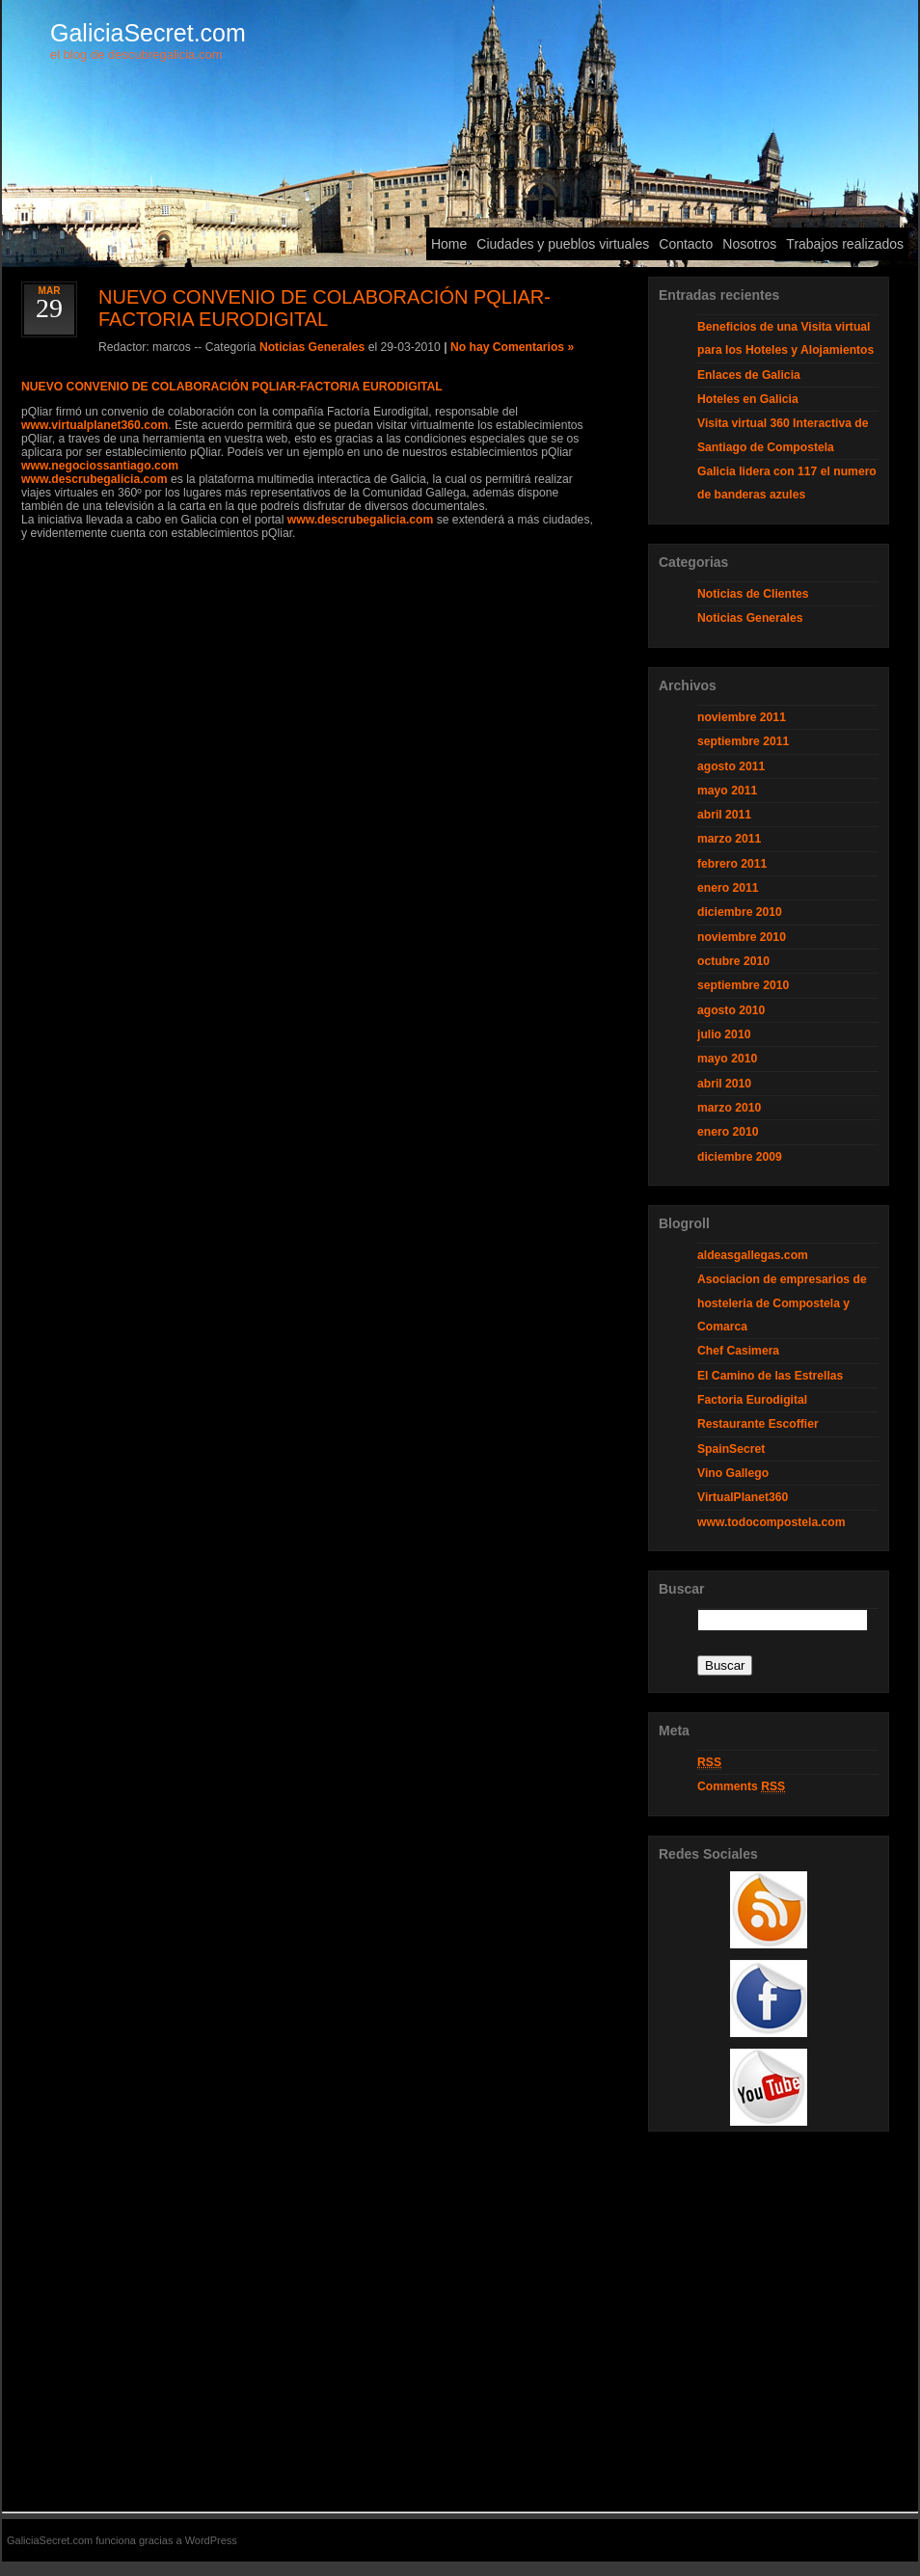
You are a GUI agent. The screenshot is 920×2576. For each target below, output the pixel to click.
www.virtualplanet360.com (94, 425)
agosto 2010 (731, 1010)
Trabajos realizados (845, 244)
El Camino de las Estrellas (770, 1375)
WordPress (211, 2540)
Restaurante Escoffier (758, 1424)
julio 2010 (723, 1034)
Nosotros (749, 244)
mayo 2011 (727, 790)
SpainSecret (731, 1449)
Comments (741, 1787)
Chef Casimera (738, 1350)
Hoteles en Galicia (747, 399)
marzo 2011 (729, 838)
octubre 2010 (733, 961)
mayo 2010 (727, 1058)
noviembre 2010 (741, 937)
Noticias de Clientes (753, 594)
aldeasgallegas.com (752, 1255)
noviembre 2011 (741, 717)
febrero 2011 (732, 864)
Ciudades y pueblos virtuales (562, 244)
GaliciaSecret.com (148, 32)
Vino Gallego (733, 1473)
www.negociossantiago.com (99, 465)
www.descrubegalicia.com (94, 479)
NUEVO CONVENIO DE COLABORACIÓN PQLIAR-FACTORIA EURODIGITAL (232, 386)
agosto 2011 (731, 766)
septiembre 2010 (743, 985)
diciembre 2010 (739, 912)
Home (449, 244)
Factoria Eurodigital (752, 1400)
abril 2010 (724, 1083)
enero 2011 (728, 888)
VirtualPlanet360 (742, 1497)
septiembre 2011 (743, 741)
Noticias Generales (312, 347)
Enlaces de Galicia (748, 375)
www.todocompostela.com (771, 1522)
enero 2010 (728, 1132)
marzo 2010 (729, 1107)
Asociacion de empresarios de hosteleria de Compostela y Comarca (782, 1303)
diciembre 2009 (739, 1157)
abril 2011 (724, 814)
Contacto (686, 244)
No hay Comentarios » (512, 347)
